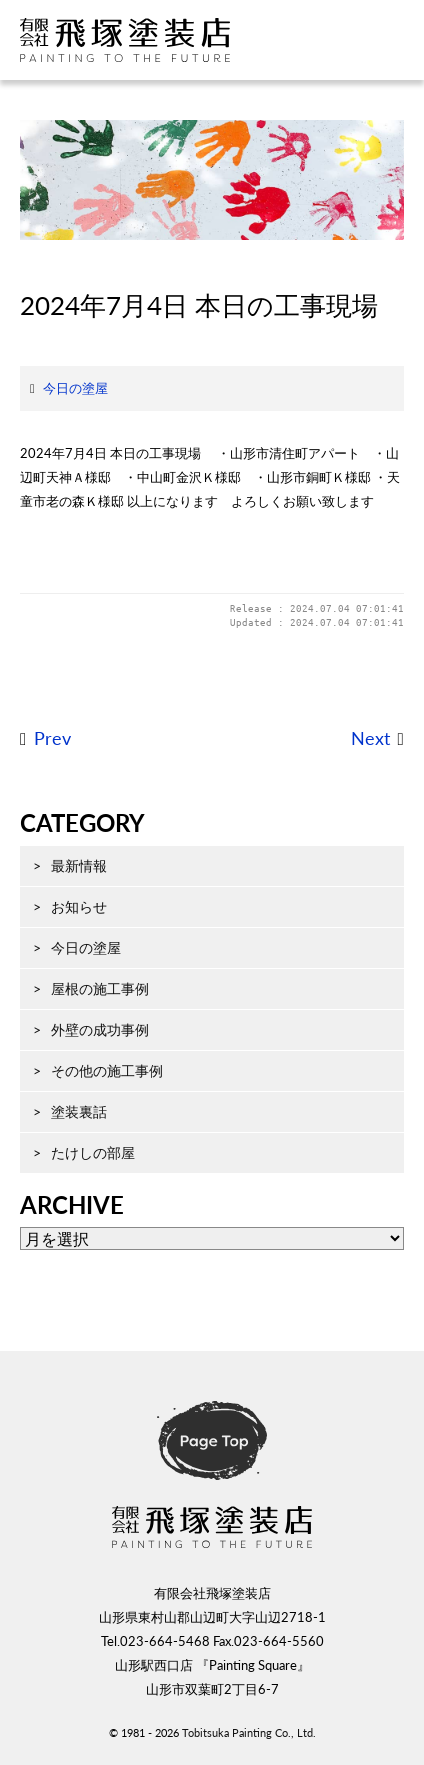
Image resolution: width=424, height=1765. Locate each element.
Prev (52, 738)
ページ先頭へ (212, 1441)
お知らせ (79, 906)
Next (370, 738)
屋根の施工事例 (100, 988)
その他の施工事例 (107, 1070)
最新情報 (79, 865)
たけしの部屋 (93, 1152)
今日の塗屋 (75, 388)
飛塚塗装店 (145, 40)
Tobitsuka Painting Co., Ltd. (249, 1732)
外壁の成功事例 (100, 1029)
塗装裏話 (79, 1111)
